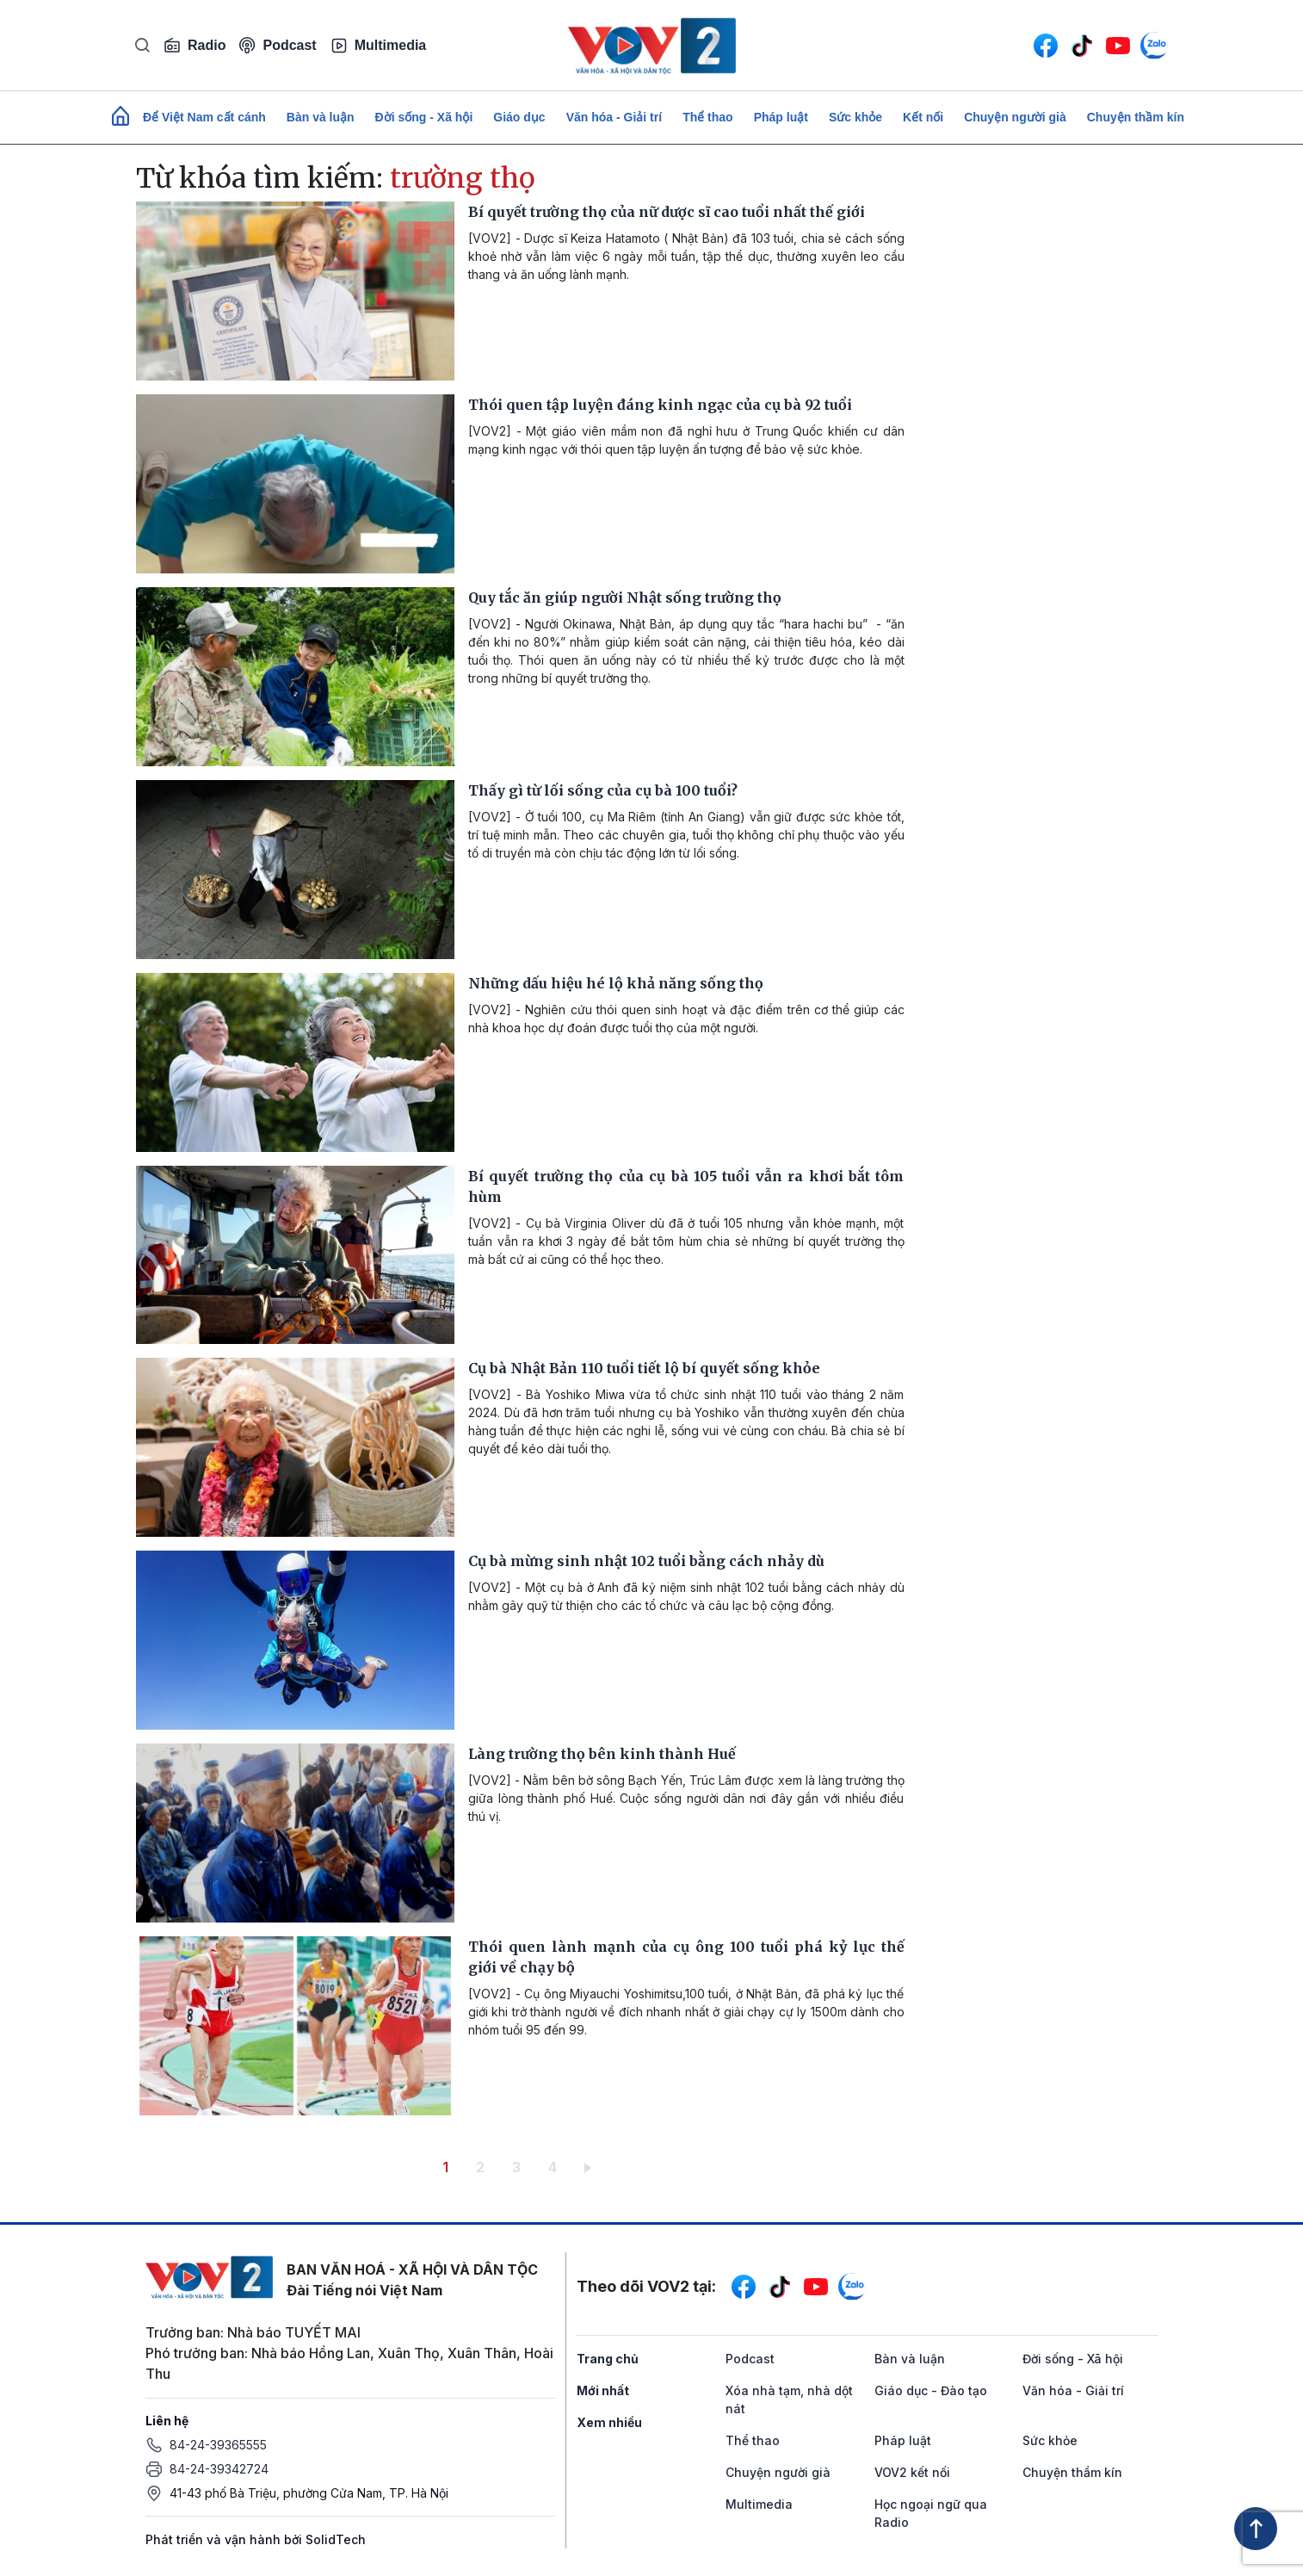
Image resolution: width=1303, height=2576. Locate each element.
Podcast (277, 45)
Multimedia (378, 45)
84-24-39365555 (218, 2444)
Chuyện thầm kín (1135, 117)
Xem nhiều (609, 2422)
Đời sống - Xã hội (424, 117)
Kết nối (923, 117)
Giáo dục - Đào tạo (930, 2390)
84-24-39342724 (219, 2468)
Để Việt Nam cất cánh (204, 117)
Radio (194, 45)
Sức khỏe (855, 117)
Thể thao (707, 117)
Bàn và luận (321, 117)
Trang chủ (608, 2358)
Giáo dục (519, 117)
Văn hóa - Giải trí (614, 117)
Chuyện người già (1015, 117)
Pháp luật (781, 117)
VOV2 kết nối (912, 2472)
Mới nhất (603, 2390)
